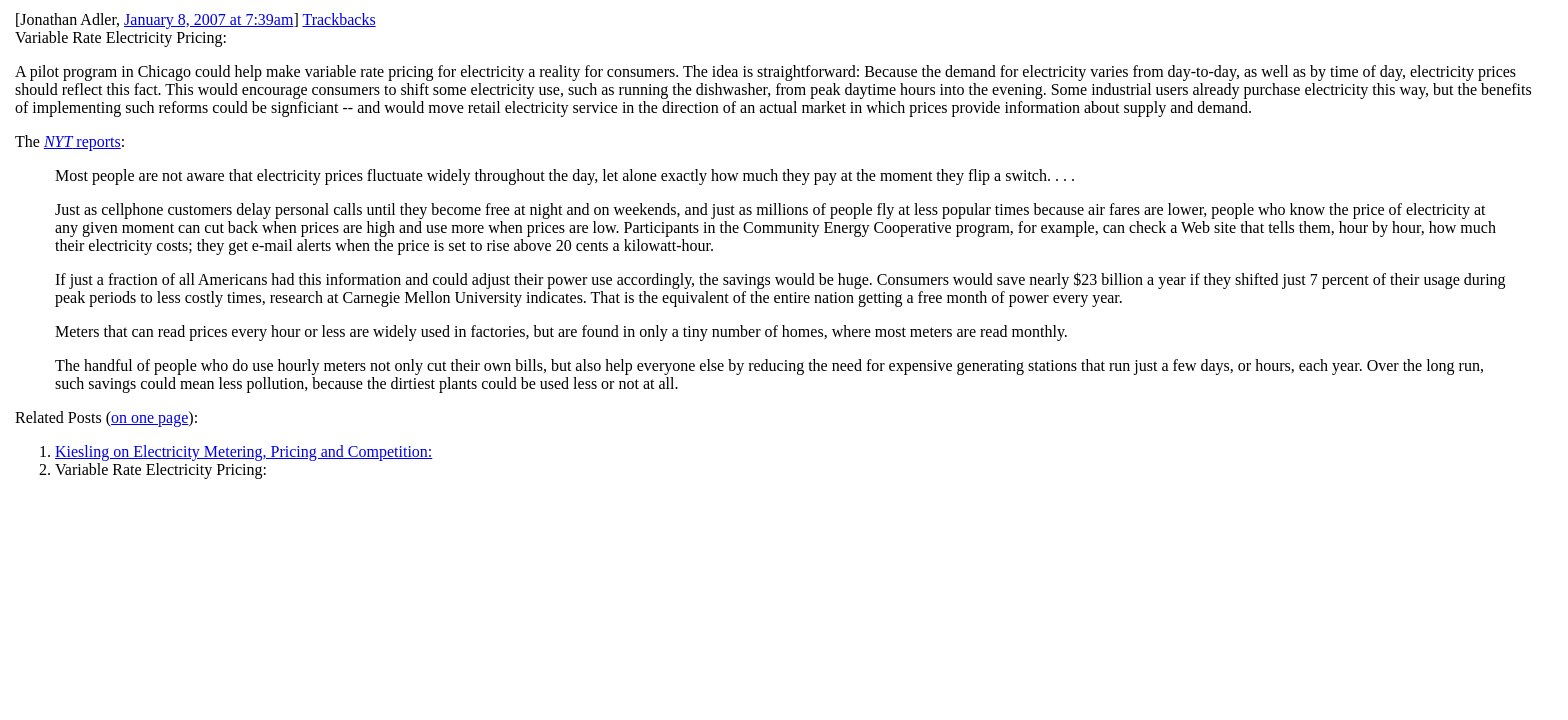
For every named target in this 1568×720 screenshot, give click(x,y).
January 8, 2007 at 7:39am (208, 19)
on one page (149, 417)
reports (82, 141)
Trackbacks (338, 19)
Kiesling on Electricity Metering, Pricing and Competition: (243, 451)
